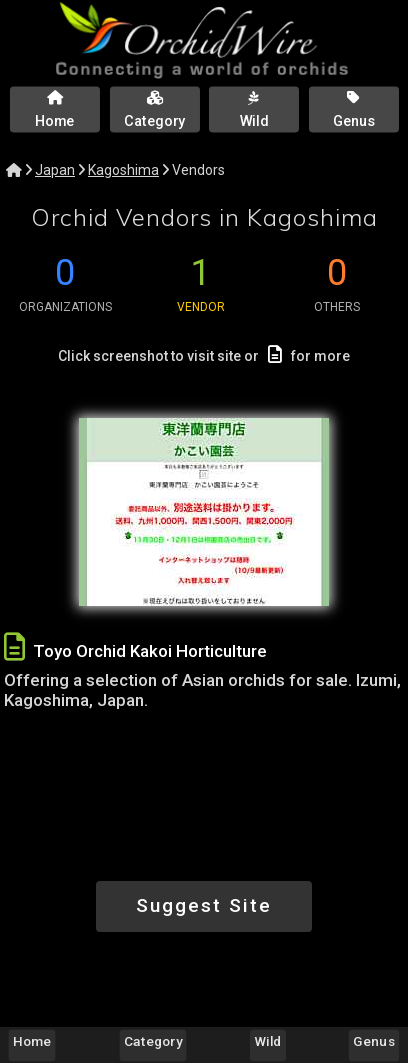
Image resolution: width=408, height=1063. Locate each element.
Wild (268, 1041)
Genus (373, 1041)
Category (153, 1041)
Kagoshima (123, 170)
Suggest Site (204, 905)
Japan (55, 170)
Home (32, 1041)
